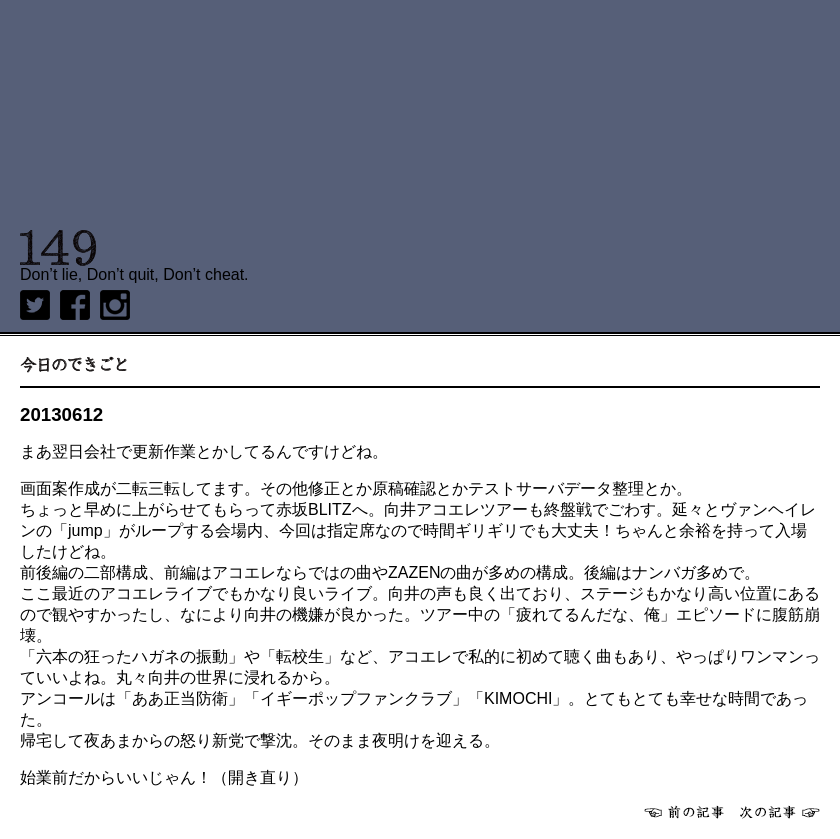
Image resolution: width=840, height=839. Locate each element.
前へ (684, 812)
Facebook (75, 305)
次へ (780, 812)
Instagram (115, 305)
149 (58, 248)
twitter (35, 305)
